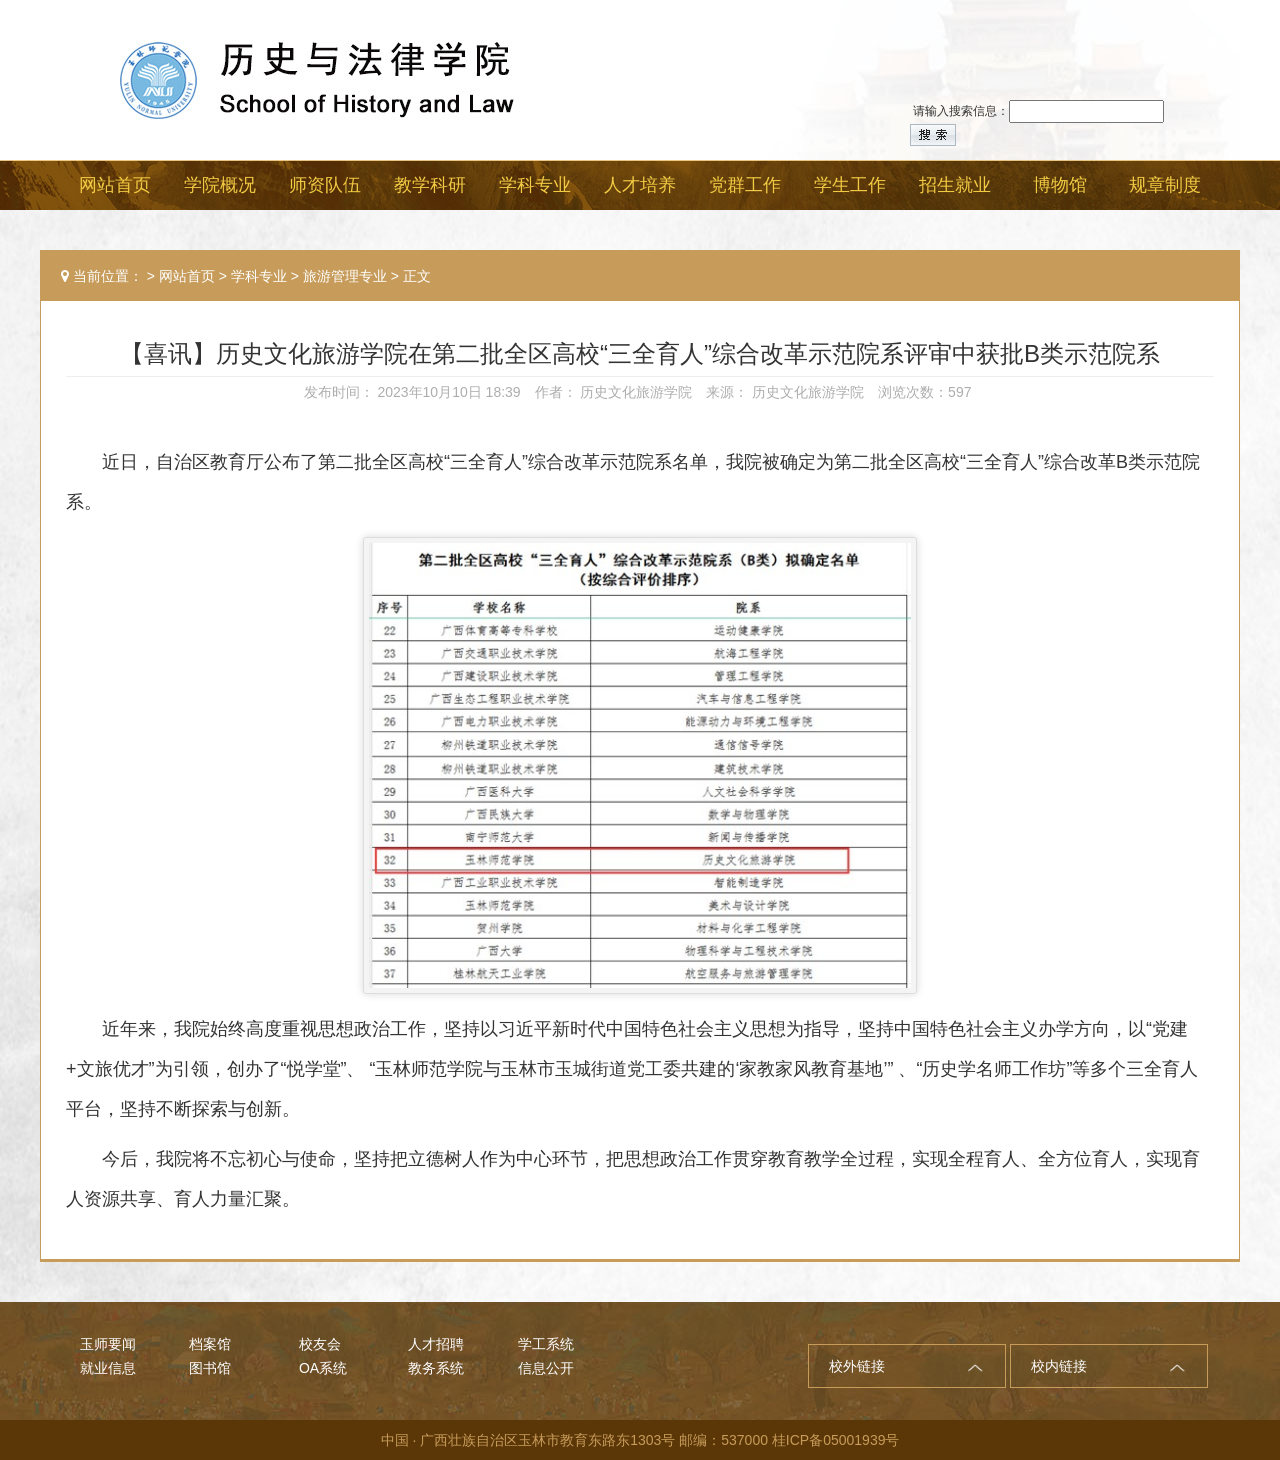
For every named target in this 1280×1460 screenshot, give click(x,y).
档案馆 (210, 1344)
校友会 (320, 1344)
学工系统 (546, 1344)
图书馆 (210, 1368)
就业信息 (108, 1368)
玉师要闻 (108, 1344)
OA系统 (323, 1368)
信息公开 (546, 1368)
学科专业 (259, 276)
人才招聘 (436, 1344)
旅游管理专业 (345, 276)
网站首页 (187, 276)
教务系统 (436, 1368)
